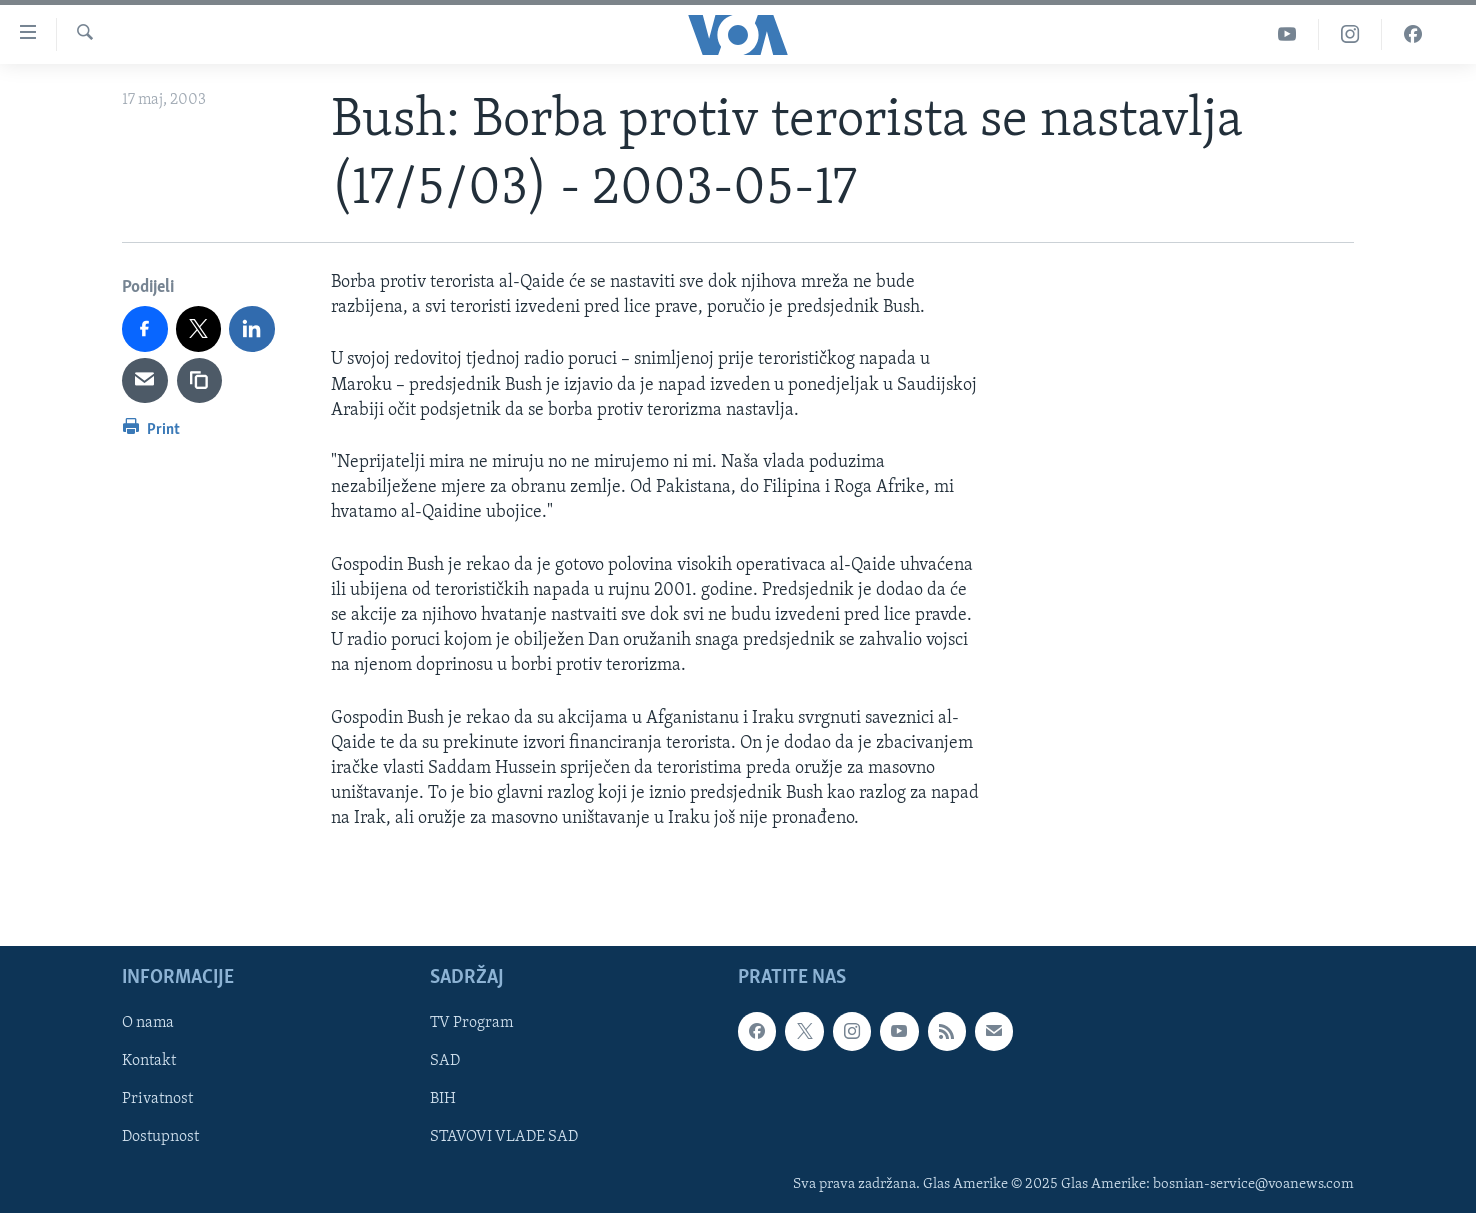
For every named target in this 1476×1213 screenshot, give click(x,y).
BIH (443, 1100)
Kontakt (149, 1062)
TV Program (471, 1024)
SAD (445, 1062)
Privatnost (157, 1100)
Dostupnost (160, 1138)
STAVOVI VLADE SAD (504, 1138)
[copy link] (200, 381)
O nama (148, 1024)
